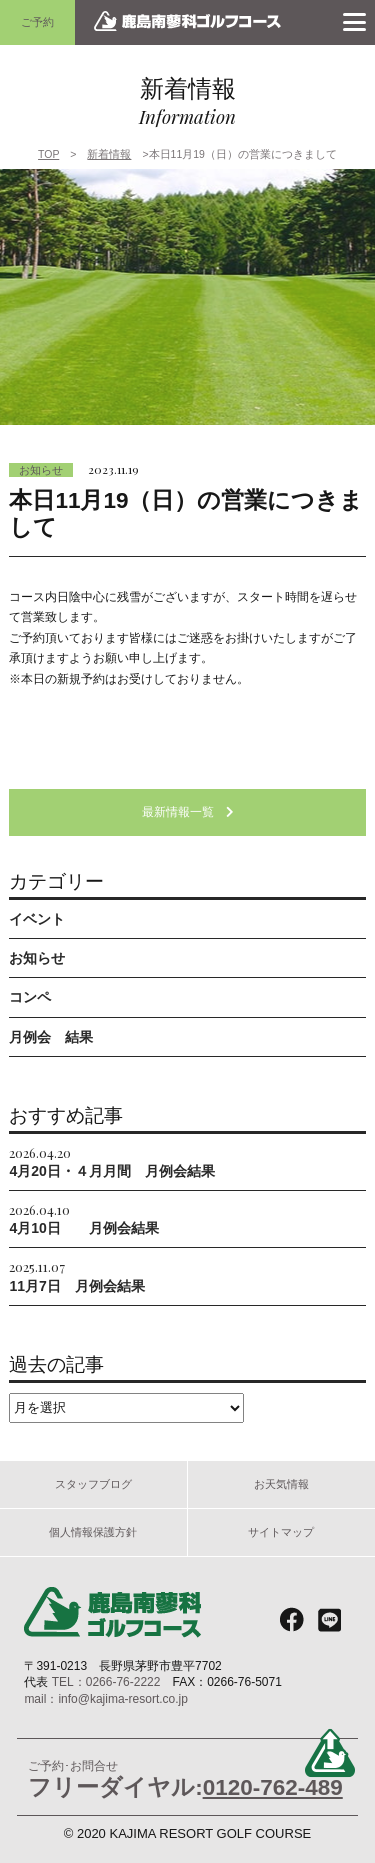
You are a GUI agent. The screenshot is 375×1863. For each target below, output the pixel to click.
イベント (37, 919)
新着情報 (109, 154)
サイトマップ (281, 1532)
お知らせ (41, 470)
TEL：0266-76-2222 (106, 1682)
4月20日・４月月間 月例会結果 (111, 1161)
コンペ (30, 997)
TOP (48, 154)
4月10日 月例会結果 (83, 1218)
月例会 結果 (51, 1037)
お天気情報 (281, 1484)
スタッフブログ (93, 1484)
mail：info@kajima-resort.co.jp (106, 1699)
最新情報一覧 (188, 812)
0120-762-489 (273, 1787)
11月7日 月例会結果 (76, 1275)
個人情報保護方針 (93, 1532)
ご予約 (37, 22)
